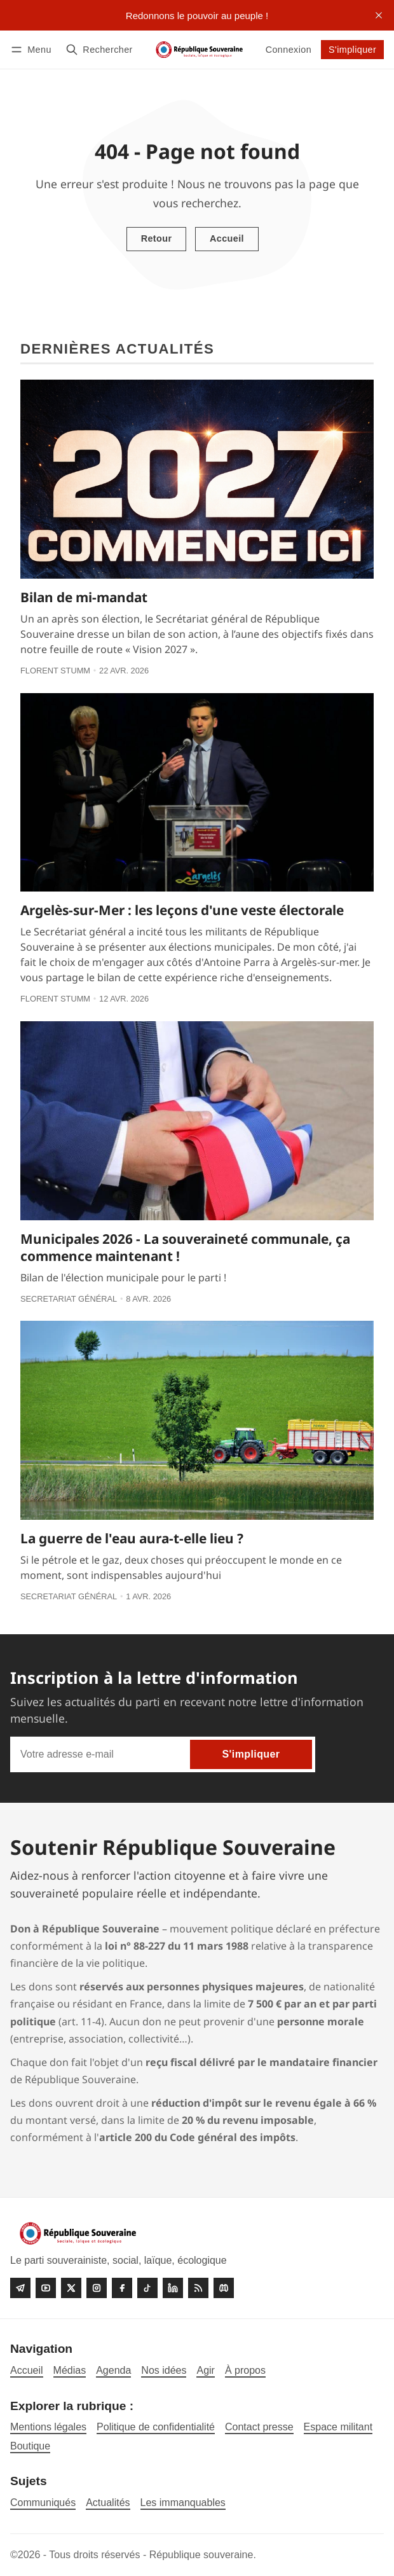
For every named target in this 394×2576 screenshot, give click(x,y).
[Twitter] (71, 2288)
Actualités (108, 2502)
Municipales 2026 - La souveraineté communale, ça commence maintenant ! (185, 1247)
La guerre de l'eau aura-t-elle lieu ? (131, 1538)
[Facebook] (122, 2288)
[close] (379, 15)
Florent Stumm (55, 670)
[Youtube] (46, 2288)
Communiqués (43, 2502)
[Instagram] (96, 2288)
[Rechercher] (99, 49)
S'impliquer (352, 50)
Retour (156, 238)
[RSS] (198, 2288)
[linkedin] (173, 2288)
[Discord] (224, 2288)
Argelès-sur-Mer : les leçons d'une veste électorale (182, 910)
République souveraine (201, 2554)
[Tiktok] (147, 2288)
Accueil (227, 238)
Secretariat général (68, 1299)
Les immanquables (183, 2502)
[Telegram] (20, 2288)
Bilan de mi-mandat (83, 597)
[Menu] (33, 49)
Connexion (288, 50)
